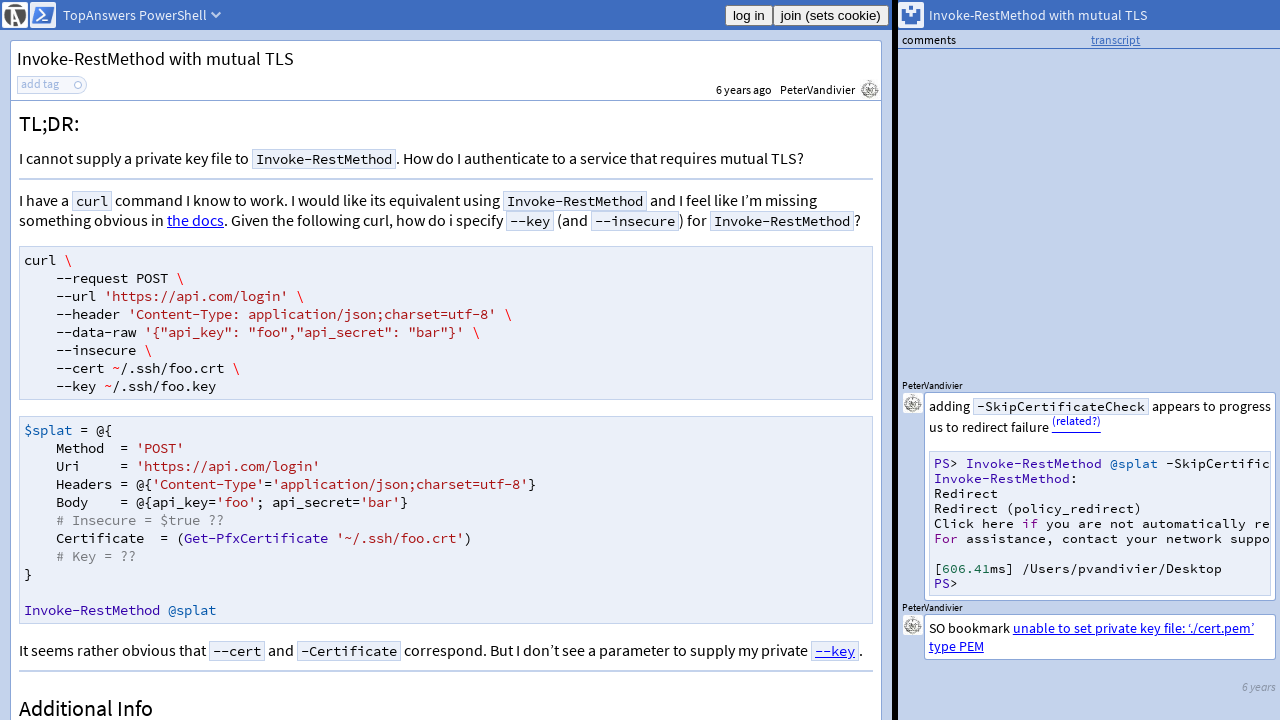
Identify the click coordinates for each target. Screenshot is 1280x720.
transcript (1115, 39)
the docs (195, 220)
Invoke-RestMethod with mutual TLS (155, 58)
